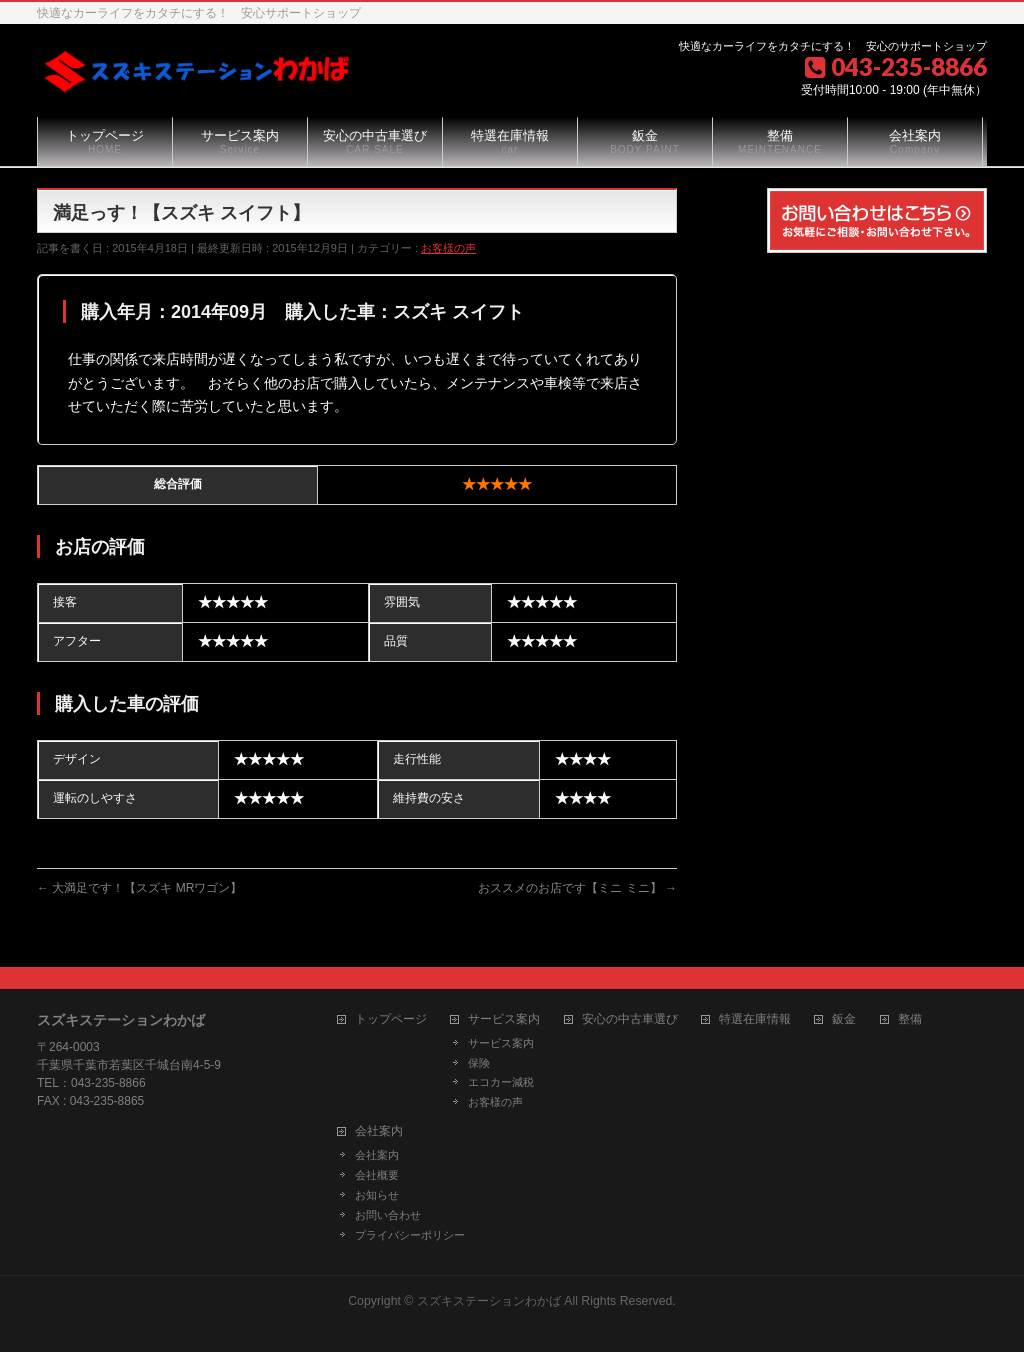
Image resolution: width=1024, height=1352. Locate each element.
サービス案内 (504, 1019)
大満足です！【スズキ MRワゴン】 (139, 888)
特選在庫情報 (755, 1019)
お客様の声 (448, 248)
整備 (910, 1019)
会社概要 (377, 1175)
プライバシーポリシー (410, 1235)
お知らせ (377, 1195)
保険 (479, 1063)
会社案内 (379, 1131)
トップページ (391, 1019)
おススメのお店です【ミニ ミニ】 (577, 888)
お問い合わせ (388, 1215)
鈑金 (844, 1019)
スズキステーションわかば (489, 1301)
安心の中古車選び (630, 1019)
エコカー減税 (501, 1082)
